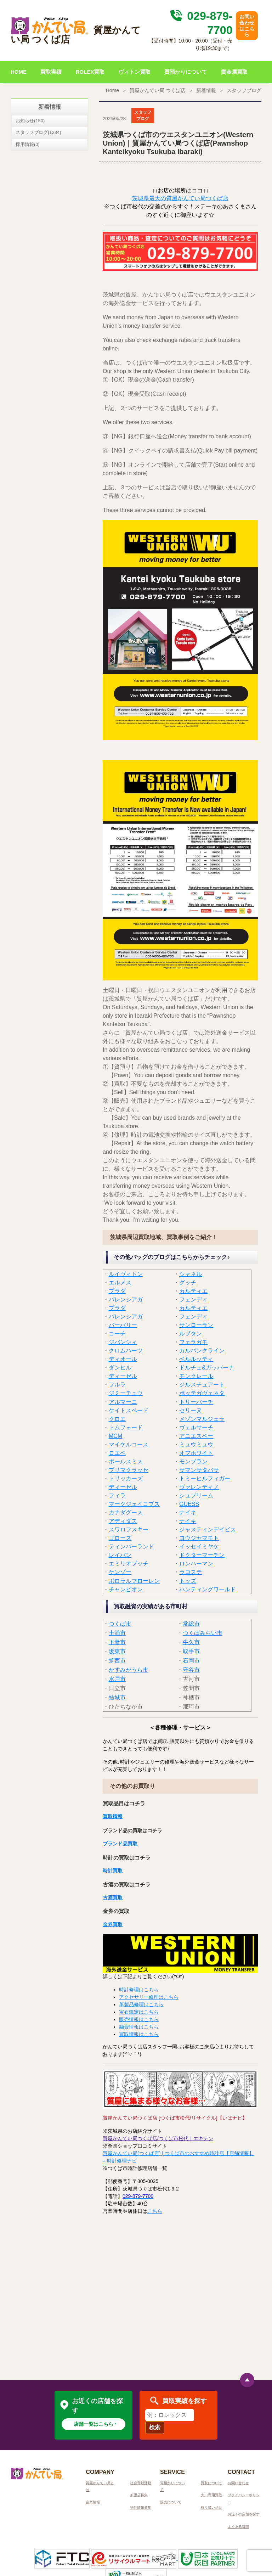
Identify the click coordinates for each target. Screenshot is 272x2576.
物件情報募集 (140, 2507)
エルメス (120, 1282)
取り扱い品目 (211, 2507)
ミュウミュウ (196, 1444)
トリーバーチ (196, 1402)
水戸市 (117, 1679)
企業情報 (93, 2502)
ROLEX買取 (90, 72)
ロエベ (117, 1453)
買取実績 (51, 72)
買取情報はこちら (139, 2034)
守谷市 (191, 1670)
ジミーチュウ (126, 1393)
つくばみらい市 (202, 1633)
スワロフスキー (128, 1529)
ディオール (123, 1359)
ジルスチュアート (202, 1385)
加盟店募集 (139, 2495)
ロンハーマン (196, 1563)
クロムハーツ (126, 1351)
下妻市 (117, 1642)
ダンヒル (120, 1368)
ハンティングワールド (207, 1589)
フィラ (117, 1495)
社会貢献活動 (140, 2483)
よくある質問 (238, 2527)
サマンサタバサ (199, 1470)
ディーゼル (123, 1376)
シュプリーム (196, 1495)
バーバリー (123, 1325)
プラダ (117, 1291)
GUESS (189, 1504)
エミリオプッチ (128, 1563)
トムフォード (126, 1427)
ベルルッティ (196, 1359)
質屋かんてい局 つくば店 (158, 90)
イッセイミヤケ (199, 1546)
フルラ (117, 1385)
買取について (211, 2483)
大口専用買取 (211, 2495)
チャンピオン (126, 1589)
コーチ (117, 1334)
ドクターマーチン (202, 1555)
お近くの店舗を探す (244, 2514)
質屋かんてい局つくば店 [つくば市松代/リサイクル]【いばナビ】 (175, 2118)
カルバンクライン (202, 1351)
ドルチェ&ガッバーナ (206, 1368)
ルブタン (190, 1334)
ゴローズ (120, 1538)
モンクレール (196, 1376)
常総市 (191, 1624)
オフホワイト (196, 1453)
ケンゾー (120, 1572)
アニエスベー (196, 1436)
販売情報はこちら (139, 2019)
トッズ (187, 1581)
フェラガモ (193, 1342)
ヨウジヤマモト (199, 1538)
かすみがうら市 (128, 1670)
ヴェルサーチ (196, 1427)
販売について (170, 2502)
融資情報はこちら (139, 2027)
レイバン (120, 1555)
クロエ (117, 1419)
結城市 (117, 1697)
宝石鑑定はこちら (139, 2012)
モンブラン (193, 1461)
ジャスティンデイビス (207, 1529)
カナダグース (126, 1512)
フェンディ (193, 1300)
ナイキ (187, 1512)
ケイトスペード (128, 1410)
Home (112, 90)
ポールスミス (126, 1461)
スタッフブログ (244, 90)
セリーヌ (190, 1410)
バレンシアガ (126, 1300)
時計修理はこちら (139, 1989)
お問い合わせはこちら (246, 25)
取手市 (191, 1651)
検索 (154, 2427)
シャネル (190, 1274)
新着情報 (206, 90)
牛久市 (191, 1642)
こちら (154, 2211)
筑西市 (117, 1661)
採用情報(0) (28, 144)
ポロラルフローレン (134, 1581)
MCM (115, 1436)
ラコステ (190, 1572)
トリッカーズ (126, 1478)
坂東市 (117, 1651)
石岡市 (191, 1661)
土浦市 (117, 1633)
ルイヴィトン (126, 1274)
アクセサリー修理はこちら (148, 1997)
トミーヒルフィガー (204, 1478)
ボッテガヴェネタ (202, 1393)
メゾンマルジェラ (202, 1419)
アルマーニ (123, 1402)
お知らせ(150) (30, 120)
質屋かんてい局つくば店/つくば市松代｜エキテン (158, 2138)
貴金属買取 (234, 72)
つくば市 (120, 1624)
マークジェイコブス (134, 1504)
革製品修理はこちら (141, 2004)
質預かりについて (185, 72)
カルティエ (193, 1291)
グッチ (187, 1282)
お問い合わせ (238, 2483)
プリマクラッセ (128, 1470)
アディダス (123, 1521)
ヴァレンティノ (199, 1487)
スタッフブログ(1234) (38, 132)
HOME (19, 72)
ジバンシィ (123, 1342)
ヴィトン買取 (135, 72)
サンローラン (196, 1325)
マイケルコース (128, 1444)
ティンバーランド (131, 1546)
